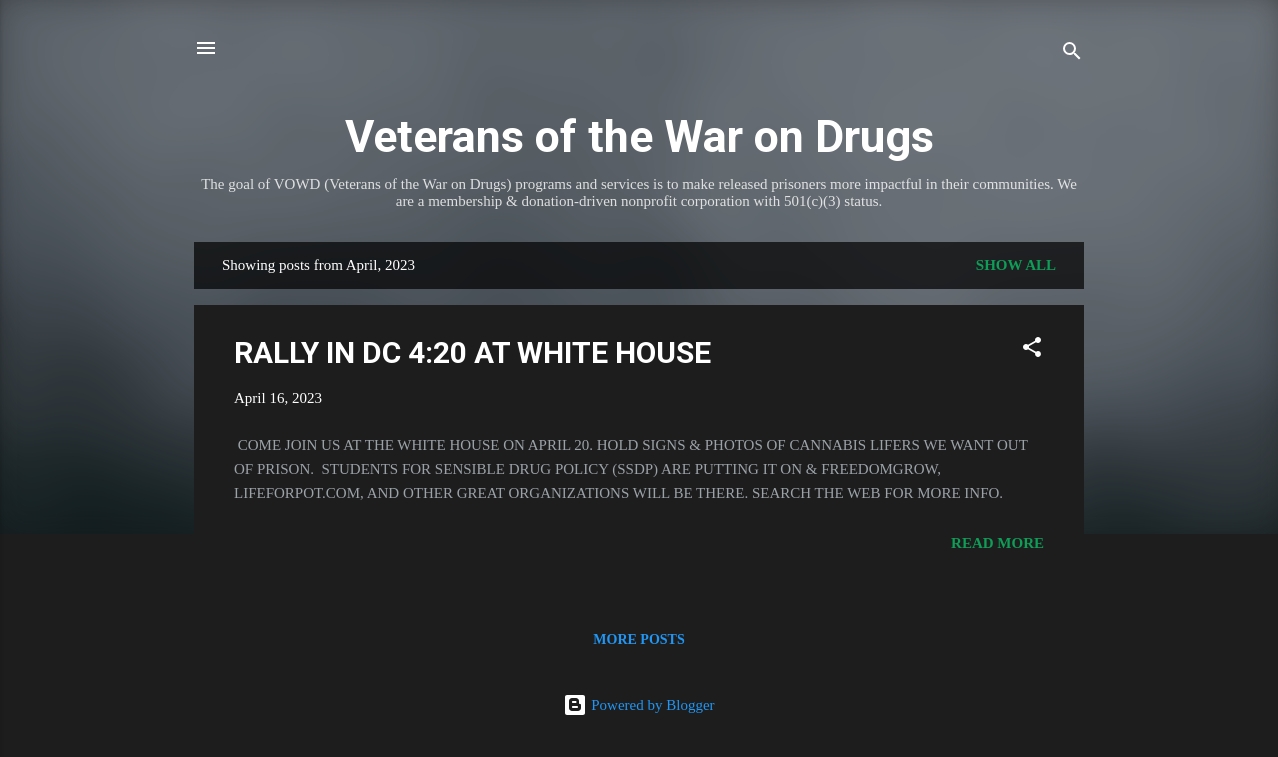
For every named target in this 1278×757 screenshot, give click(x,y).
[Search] (1072, 54)
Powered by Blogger (638, 705)
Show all (1016, 265)
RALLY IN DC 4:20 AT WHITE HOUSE (472, 352)
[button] (1032, 350)
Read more (997, 543)
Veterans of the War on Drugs (639, 136)
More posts (638, 639)
